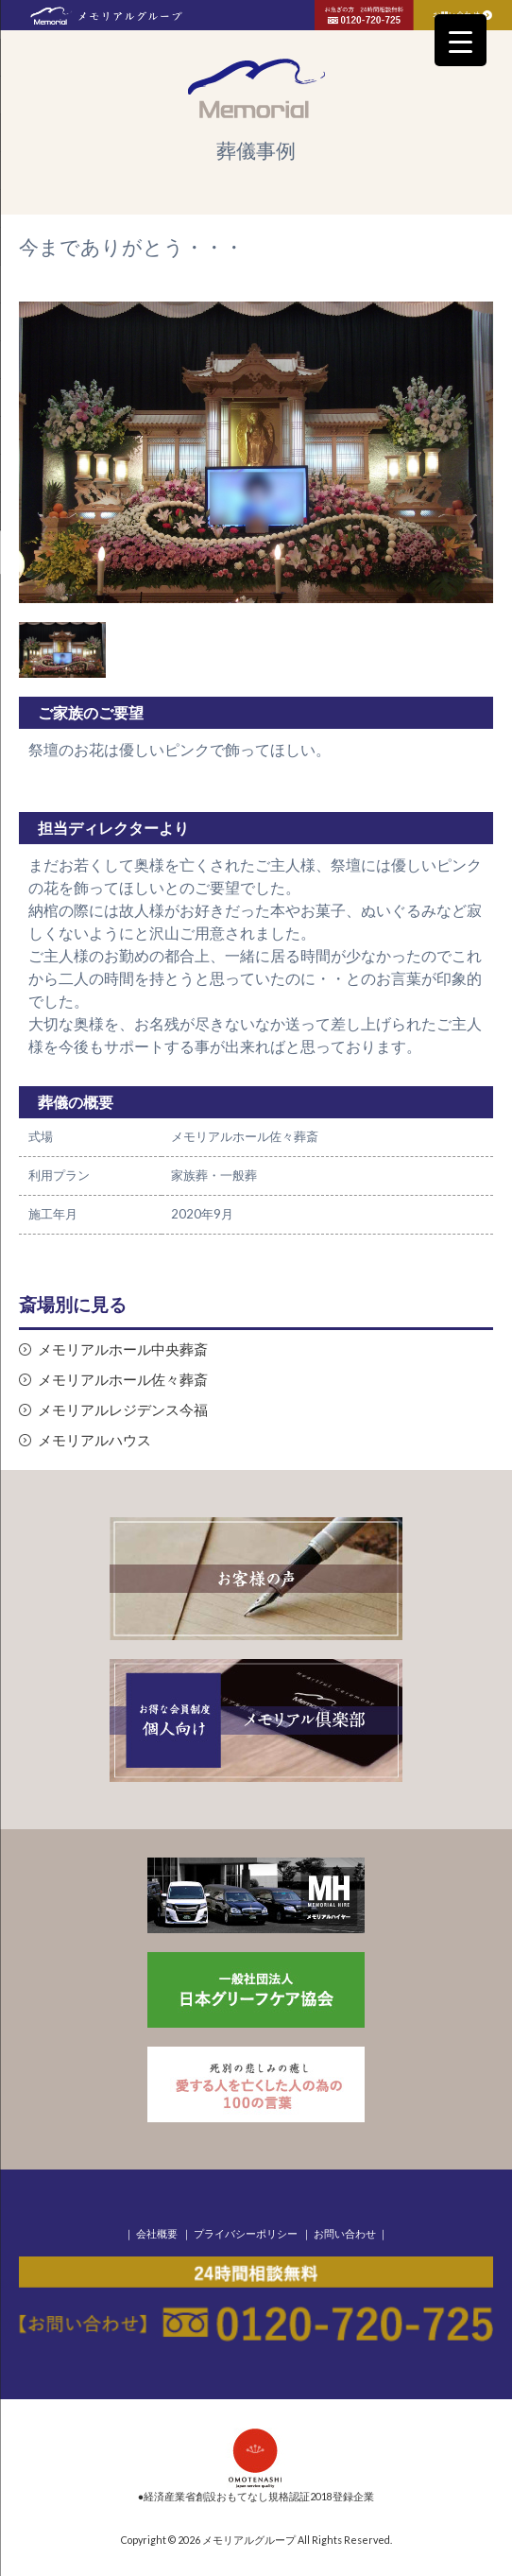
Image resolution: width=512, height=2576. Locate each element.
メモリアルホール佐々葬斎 (123, 1380)
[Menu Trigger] (460, 40)
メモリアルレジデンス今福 (123, 1410)
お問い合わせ (345, 2233)
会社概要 (157, 2233)
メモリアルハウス (94, 1440)
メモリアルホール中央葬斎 (123, 1349)
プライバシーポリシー (246, 2233)
